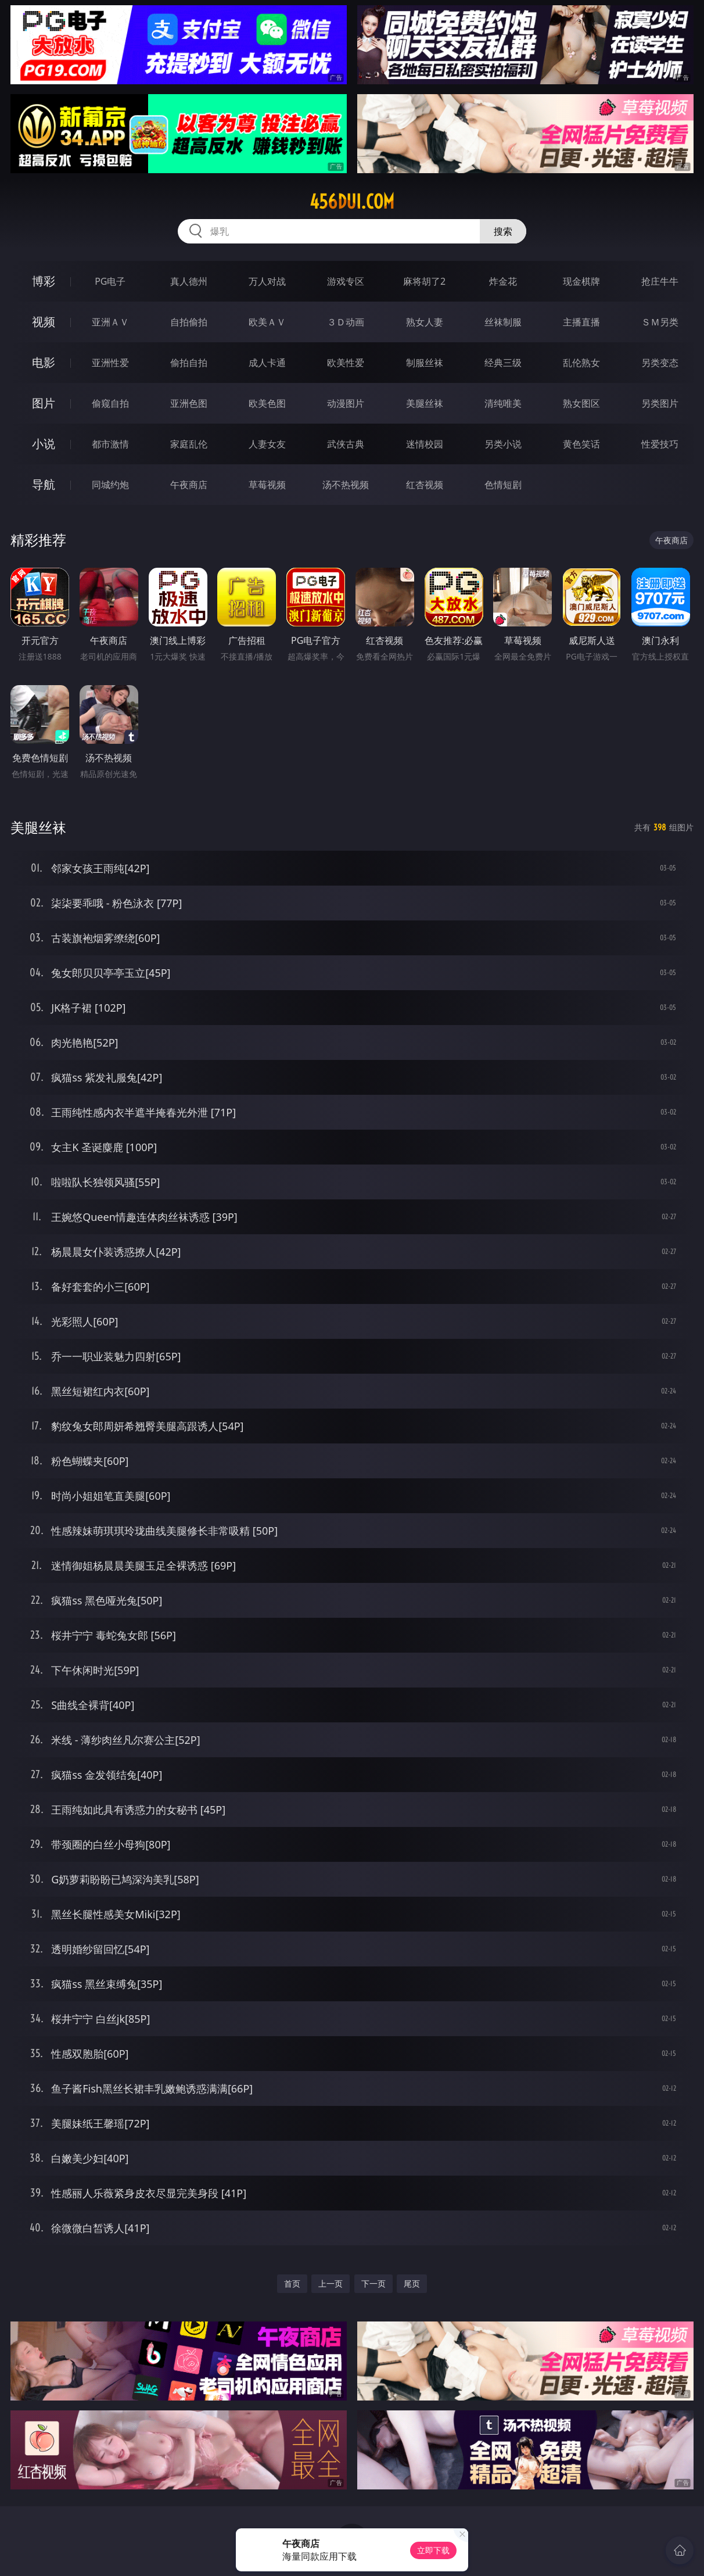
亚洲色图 (188, 403)
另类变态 (659, 362)
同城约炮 (110, 484)
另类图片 (659, 403)
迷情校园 (424, 444)
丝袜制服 (503, 322)
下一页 (373, 2283)
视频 (43, 321)
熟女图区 (581, 403)
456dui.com (352, 201)
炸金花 (503, 281)
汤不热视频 (345, 484)
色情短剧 (503, 484)
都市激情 (110, 444)
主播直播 (581, 322)
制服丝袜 (424, 362)
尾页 (412, 2283)
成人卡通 (267, 362)
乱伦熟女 (581, 362)
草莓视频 (267, 484)
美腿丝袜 (424, 403)
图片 (43, 403)
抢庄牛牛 (659, 281)
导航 (43, 484)
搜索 (503, 231)
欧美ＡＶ (267, 322)
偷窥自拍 (110, 403)
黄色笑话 (581, 444)
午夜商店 (188, 484)
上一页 (330, 2283)
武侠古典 (345, 444)
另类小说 (503, 444)
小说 (43, 444)
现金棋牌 (581, 281)
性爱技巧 (659, 444)
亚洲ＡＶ (110, 322)
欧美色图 (267, 403)
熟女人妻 (424, 322)
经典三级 (503, 362)
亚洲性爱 (110, 362)
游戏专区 (345, 281)
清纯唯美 (503, 403)
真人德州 (188, 281)
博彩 (43, 281)
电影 (43, 362)
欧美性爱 (345, 362)
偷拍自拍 (188, 362)
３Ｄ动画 (345, 322)
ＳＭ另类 (659, 322)
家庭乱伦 (188, 444)
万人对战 (267, 281)
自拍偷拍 (188, 322)
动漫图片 (345, 403)
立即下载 (433, 2550)
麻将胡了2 (424, 281)
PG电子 (110, 281)
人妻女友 (267, 444)
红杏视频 (424, 484)
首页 (292, 2283)
